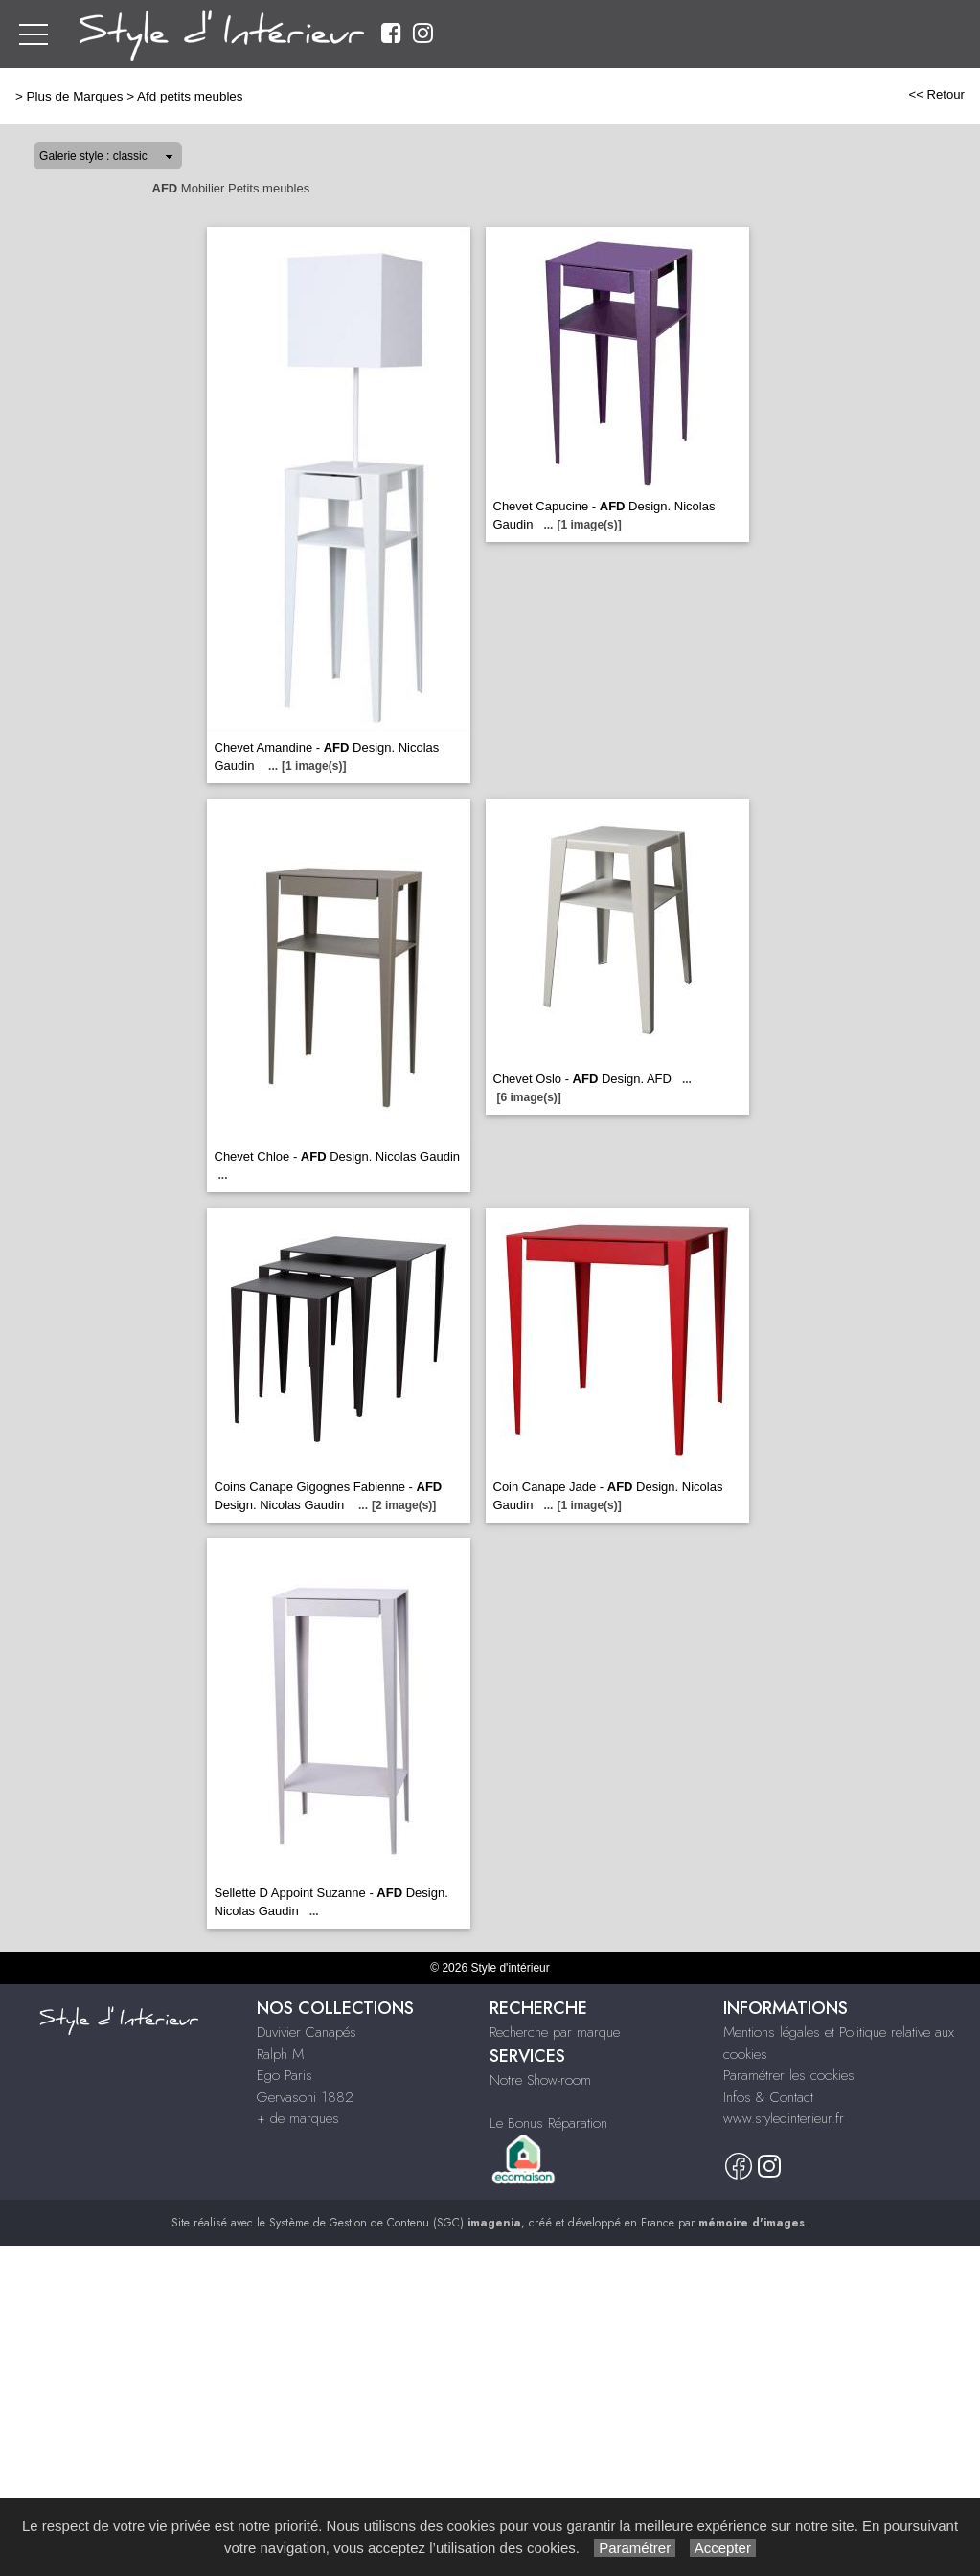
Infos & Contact (768, 2097)
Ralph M (280, 2054)
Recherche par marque (555, 2032)
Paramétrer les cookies (789, 2075)
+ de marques (298, 2118)
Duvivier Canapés (306, 2032)
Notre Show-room (540, 2079)
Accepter (723, 2548)
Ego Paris (284, 2075)
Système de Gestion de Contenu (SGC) (395, 2222)
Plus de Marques (75, 96)
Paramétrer (634, 2548)
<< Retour (936, 94)
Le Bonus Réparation (548, 2123)
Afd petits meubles (190, 96)
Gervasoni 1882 (305, 2097)
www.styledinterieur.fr (783, 2118)
